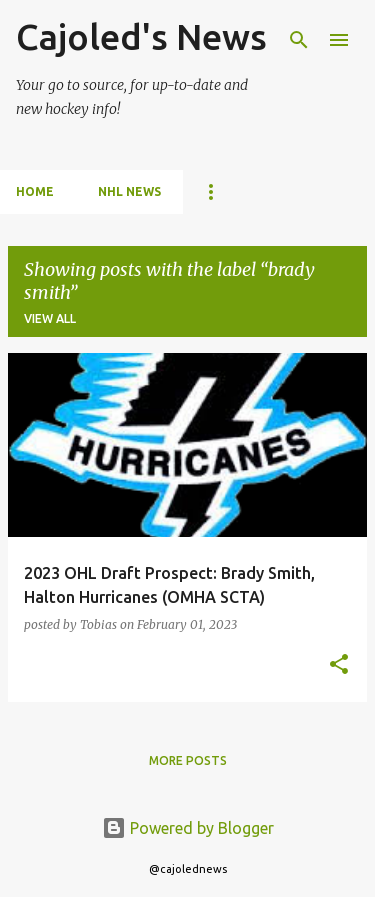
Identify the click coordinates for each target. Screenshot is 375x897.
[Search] (299, 40)
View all (50, 318)
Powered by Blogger (188, 828)
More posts (188, 760)
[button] (339, 665)
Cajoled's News (141, 36)
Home (35, 191)
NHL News (129, 191)
